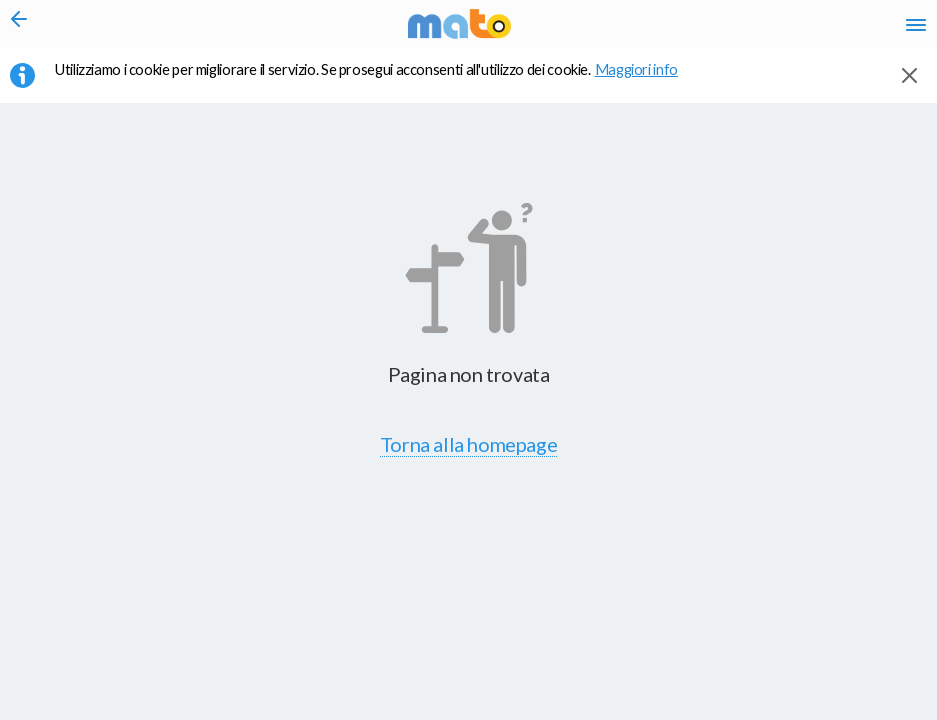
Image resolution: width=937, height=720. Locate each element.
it (629, 30)
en (665, 30)
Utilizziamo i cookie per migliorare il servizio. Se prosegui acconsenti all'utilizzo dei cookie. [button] (379, 81)
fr (704, 30)
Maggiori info (647, 81)
